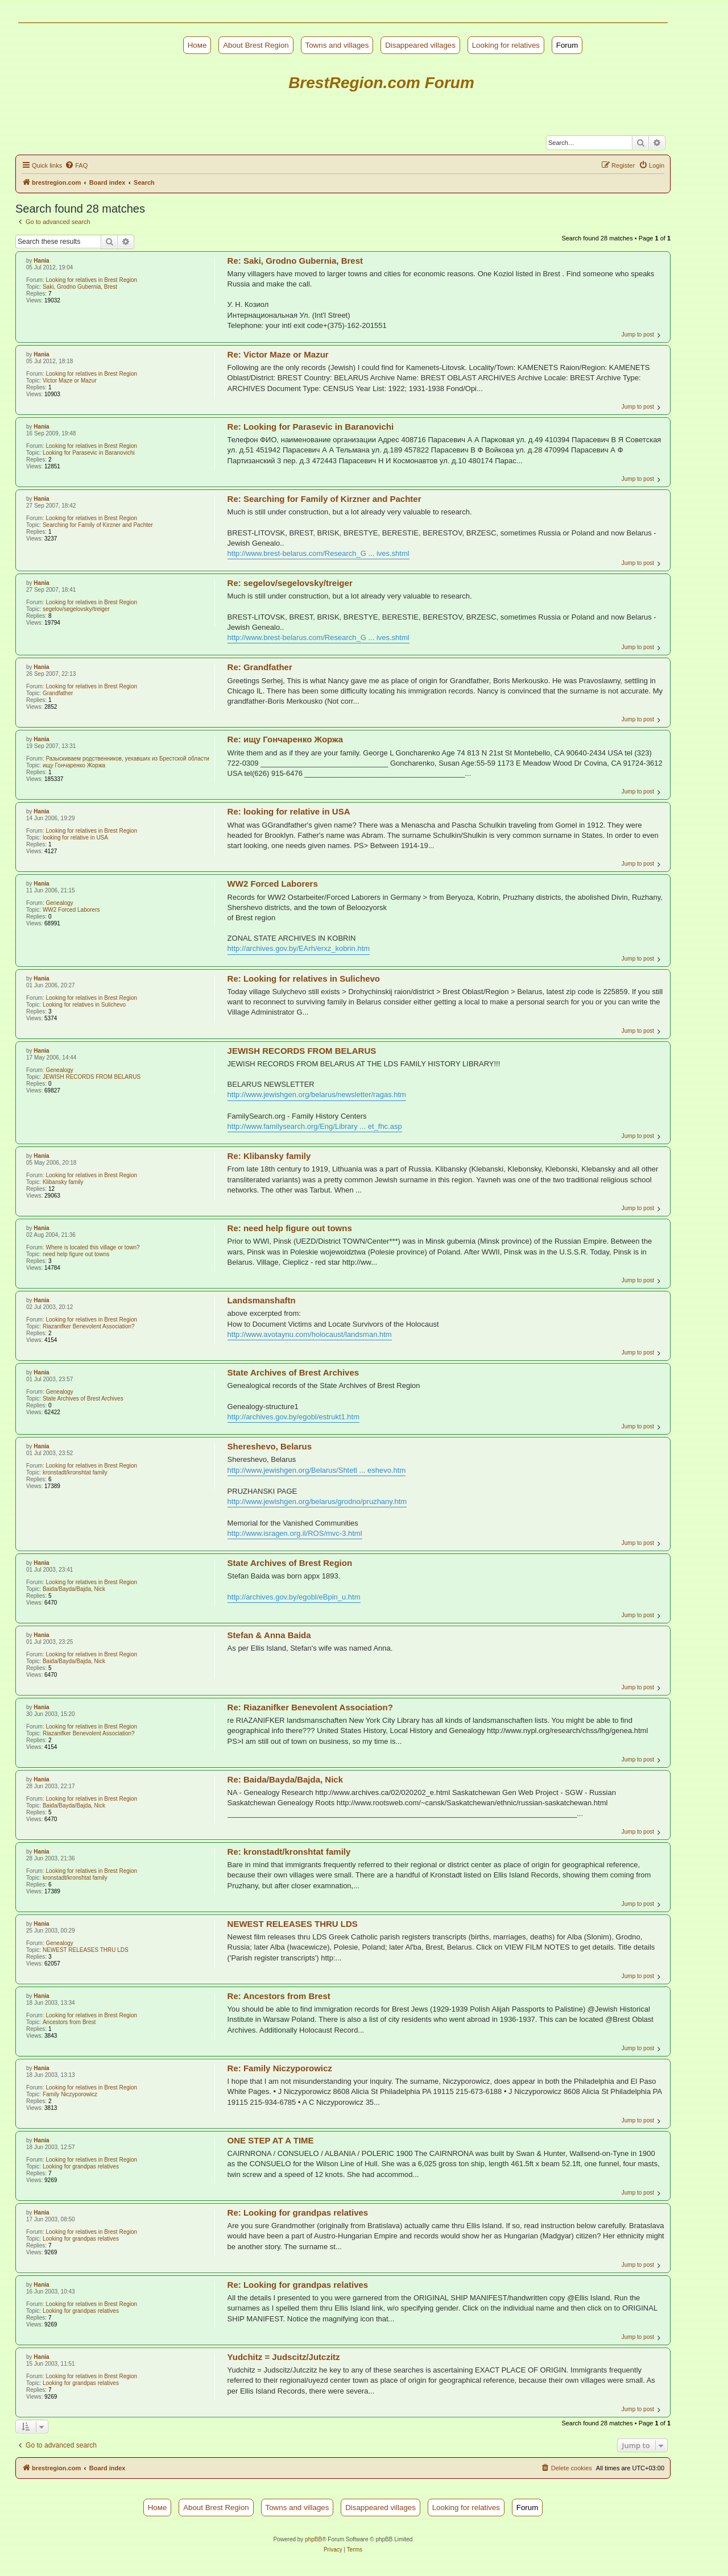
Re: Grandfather (260, 667)
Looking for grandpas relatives (81, 2166)
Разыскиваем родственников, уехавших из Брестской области (127, 758)
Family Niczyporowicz (70, 2094)
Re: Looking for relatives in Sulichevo (304, 978)
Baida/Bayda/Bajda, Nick (74, 1589)
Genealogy (59, 903)
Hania (41, 260)
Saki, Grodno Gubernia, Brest (80, 287)
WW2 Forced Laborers (71, 910)
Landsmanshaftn (262, 1300)
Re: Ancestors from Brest (279, 1996)
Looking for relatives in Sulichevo (84, 1005)
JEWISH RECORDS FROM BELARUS (91, 1077)
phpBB (313, 2539)
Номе (197, 45)
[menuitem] (76, 165)
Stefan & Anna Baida (269, 1635)
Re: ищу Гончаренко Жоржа (286, 739)
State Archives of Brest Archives (83, 1398)
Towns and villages (337, 45)
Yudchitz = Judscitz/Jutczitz (284, 2357)
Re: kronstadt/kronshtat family (289, 1851)
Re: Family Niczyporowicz (280, 2068)
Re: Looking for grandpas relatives (298, 2212)
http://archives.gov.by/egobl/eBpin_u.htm (294, 1597)
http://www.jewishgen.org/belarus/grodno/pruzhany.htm (317, 1501)
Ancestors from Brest (69, 2022)
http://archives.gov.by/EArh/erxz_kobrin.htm (299, 948)
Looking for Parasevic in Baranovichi (89, 453)
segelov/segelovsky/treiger (76, 609)
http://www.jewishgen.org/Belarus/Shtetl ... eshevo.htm (317, 1470)
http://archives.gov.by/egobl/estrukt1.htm (293, 1416)
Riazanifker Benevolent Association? (89, 1326)
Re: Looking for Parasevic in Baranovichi (311, 426)
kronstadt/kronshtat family (75, 1472)
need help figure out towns (76, 1254)
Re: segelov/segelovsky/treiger (290, 583)
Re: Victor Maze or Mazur (278, 354)
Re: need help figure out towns (290, 1228)
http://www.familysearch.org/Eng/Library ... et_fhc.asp (315, 1126)
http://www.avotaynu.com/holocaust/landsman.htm (310, 1334)
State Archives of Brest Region (290, 1563)
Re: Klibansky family (269, 1156)
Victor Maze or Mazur (70, 380)
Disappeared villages (420, 45)
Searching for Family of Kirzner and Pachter (98, 525)
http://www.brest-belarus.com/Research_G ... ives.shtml (319, 553)
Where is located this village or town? (92, 1247)
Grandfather (58, 693)
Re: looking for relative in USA (289, 811)
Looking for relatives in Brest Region (91, 280)
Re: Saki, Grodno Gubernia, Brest (295, 260)
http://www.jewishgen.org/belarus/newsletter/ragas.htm (317, 1094)
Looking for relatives (506, 45)
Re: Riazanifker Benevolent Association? (310, 1707)
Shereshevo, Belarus (270, 1446)
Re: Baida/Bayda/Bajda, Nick (285, 1779)
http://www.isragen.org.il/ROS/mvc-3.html (295, 1533)
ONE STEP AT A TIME (271, 2140)
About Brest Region (256, 45)
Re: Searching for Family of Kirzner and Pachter (324, 499)
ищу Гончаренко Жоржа (74, 765)
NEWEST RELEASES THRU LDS (86, 1950)
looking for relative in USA (75, 837)
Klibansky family (63, 1182)
